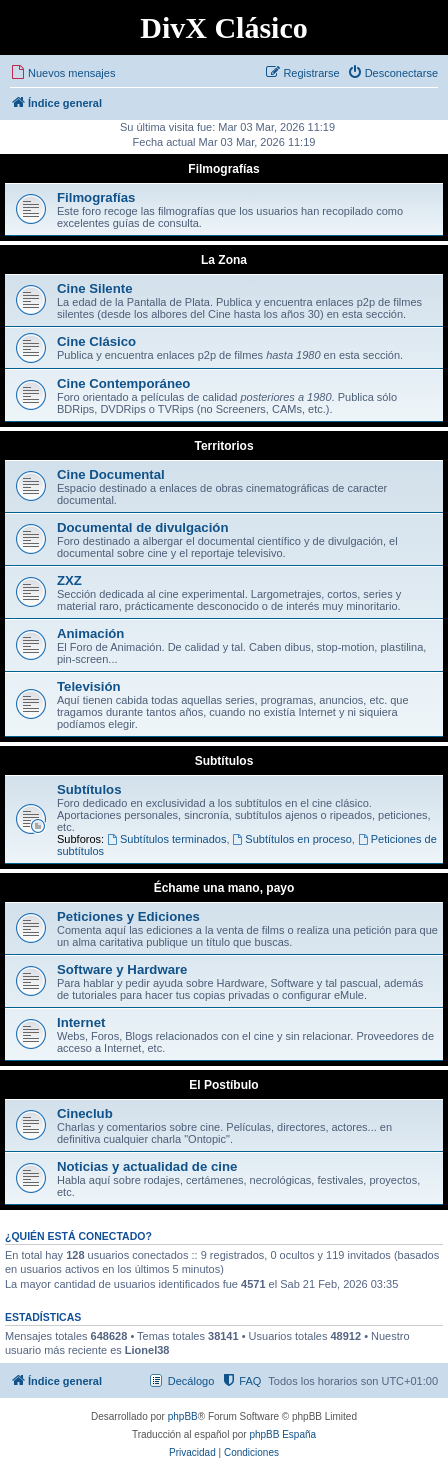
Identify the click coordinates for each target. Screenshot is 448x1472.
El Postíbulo (223, 1085)
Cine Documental (111, 474)
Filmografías (223, 169)
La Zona (224, 260)
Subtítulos (224, 761)
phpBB (183, 1416)
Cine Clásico (96, 341)
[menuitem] (62, 73)
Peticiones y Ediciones (128, 916)
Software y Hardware (122, 969)
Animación (90, 633)
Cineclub (85, 1113)
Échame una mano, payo (224, 888)
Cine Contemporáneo (123, 383)
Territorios (223, 446)
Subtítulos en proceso (292, 839)
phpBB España (282, 1434)
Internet (81, 1022)
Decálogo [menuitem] (191, 1381)
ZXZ (69, 580)
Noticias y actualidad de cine (147, 1166)
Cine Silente (94, 288)
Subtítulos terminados (166, 839)
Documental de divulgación (142, 527)
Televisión (89, 686)
